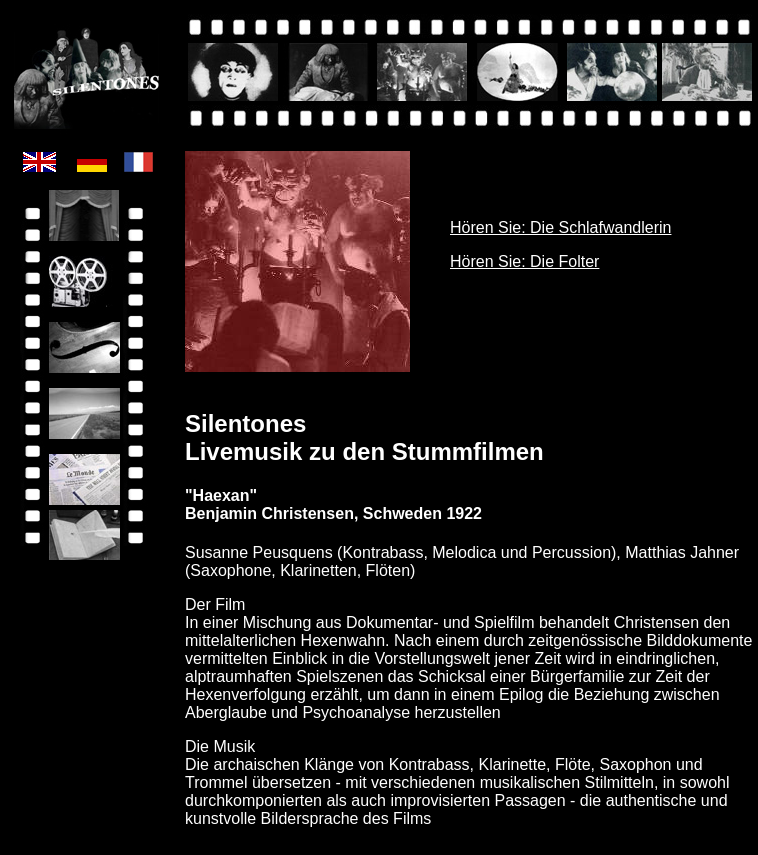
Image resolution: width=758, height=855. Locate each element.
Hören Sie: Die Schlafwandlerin (560, 227)
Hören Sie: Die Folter (524, 261)
